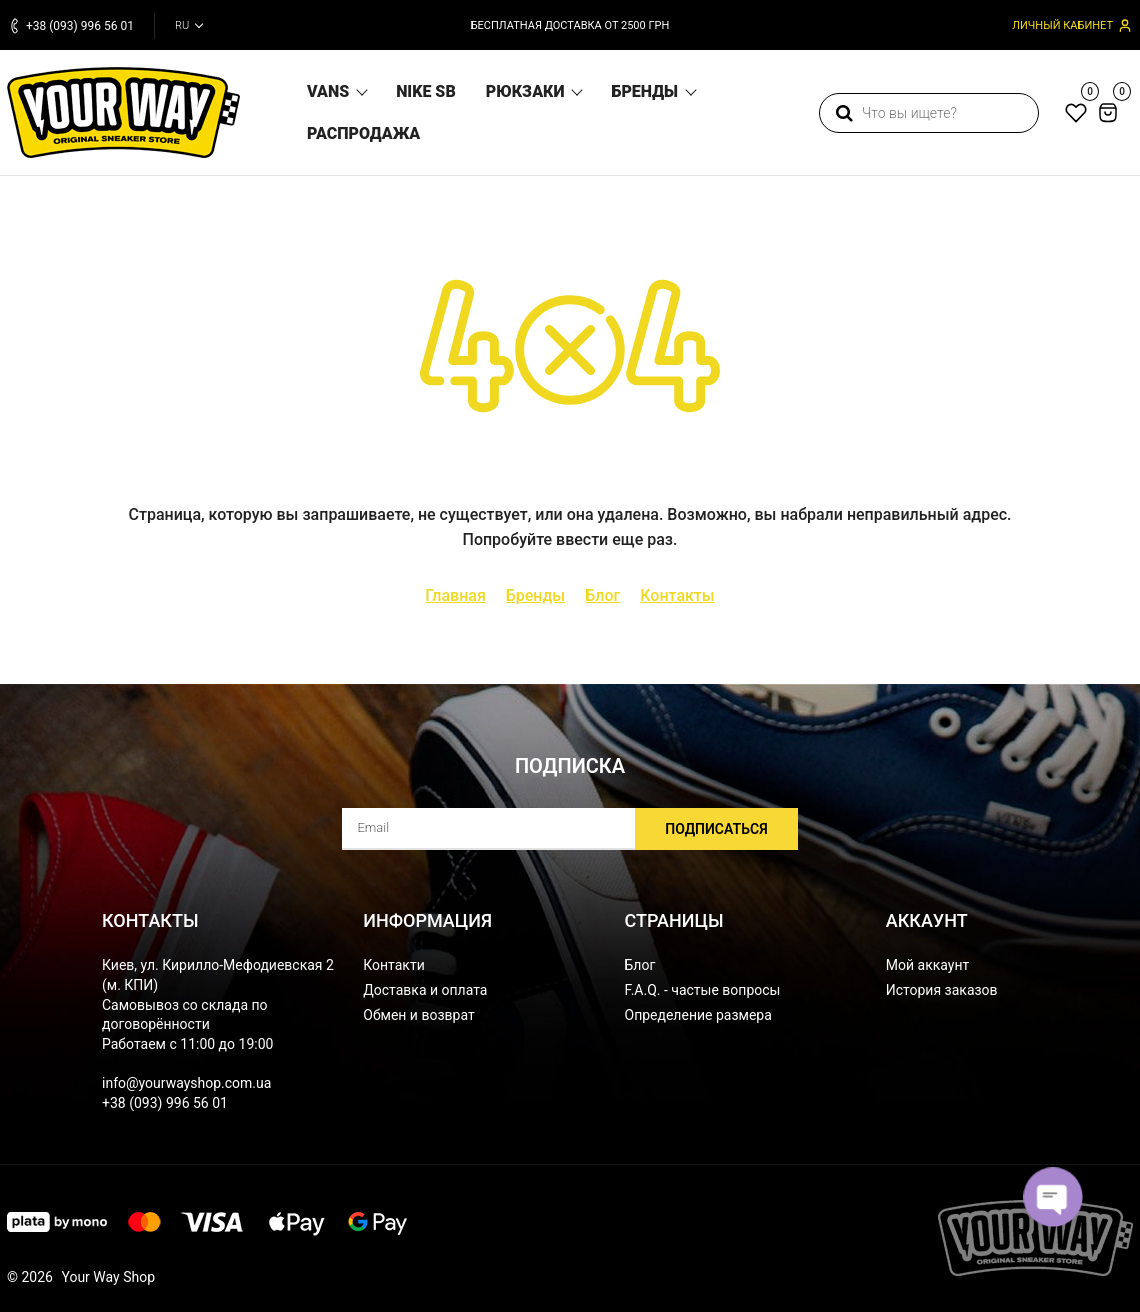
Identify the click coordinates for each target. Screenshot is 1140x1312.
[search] (929, 113)
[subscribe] (569, 829)
